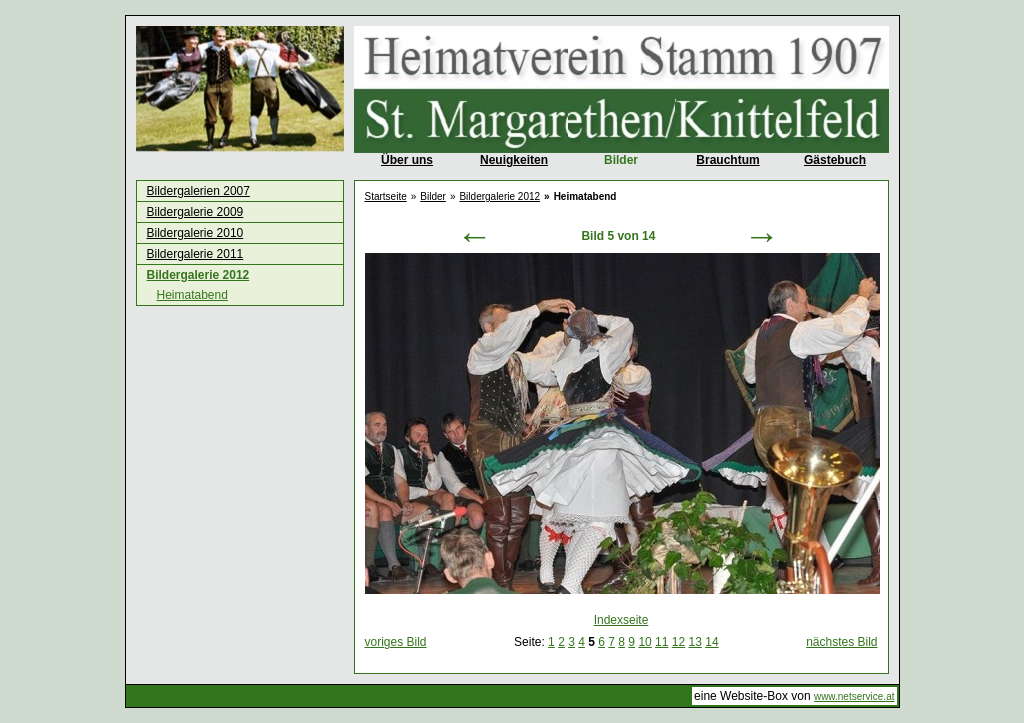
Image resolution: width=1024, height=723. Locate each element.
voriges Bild (396, 642)
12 (678, 642)
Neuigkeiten (514, 160)
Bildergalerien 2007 (198, 191)
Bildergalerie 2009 (195, 212)
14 (711, 642)
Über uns (407, 160)
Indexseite (621, 620)
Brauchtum (727, 160)
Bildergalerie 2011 (195, 254)
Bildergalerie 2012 (198, 275)
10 (644, 642)
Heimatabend (192, 295)
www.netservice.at (854, 696)
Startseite (386, 196)
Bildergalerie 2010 (195, 233)
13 (695, 642)
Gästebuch (835, 160)
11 (661, 642)
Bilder (621, 160)
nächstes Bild (841, 642)
